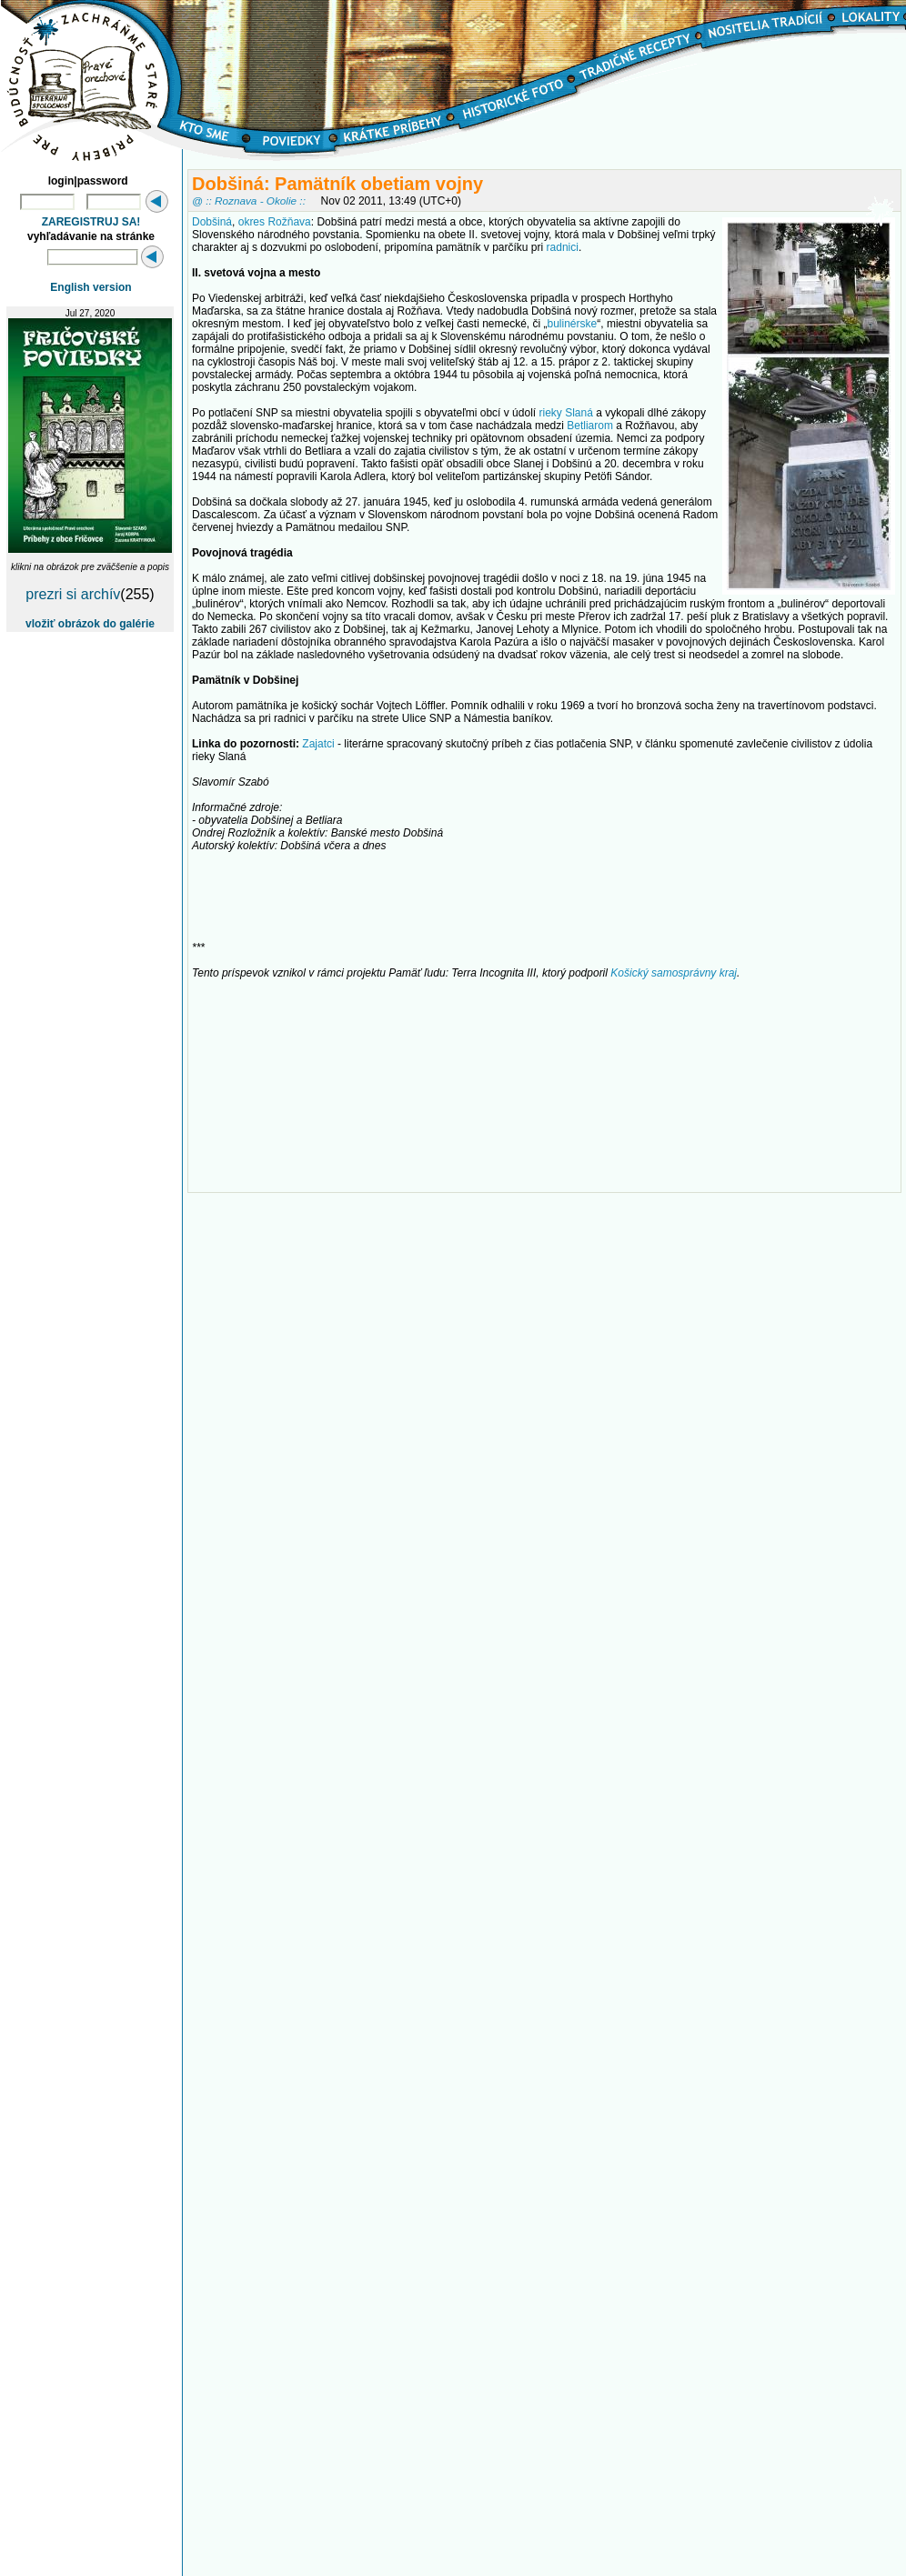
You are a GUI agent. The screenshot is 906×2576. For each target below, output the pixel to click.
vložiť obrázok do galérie (90, 623)
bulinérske (573, 323)
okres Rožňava (274, 222)
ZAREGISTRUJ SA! (91, 222)
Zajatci (318, 743)
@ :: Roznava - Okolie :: (249, 200)
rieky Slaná (565, 412)
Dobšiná (212, 222)
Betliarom (590, 425)
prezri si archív (72, 594)
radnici (563, 247)
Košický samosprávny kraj (673, 973)
